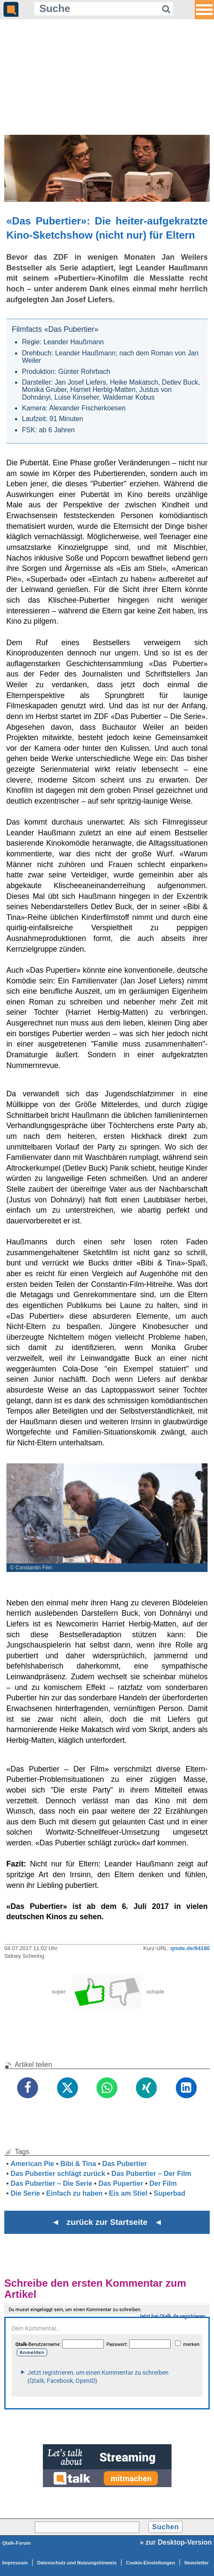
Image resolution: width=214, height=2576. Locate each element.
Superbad (169, 2193)
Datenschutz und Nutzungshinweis (77, 2562)
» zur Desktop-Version (176, 2542)
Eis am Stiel (128, 2193)
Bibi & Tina (78, 2163)
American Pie (32, 2163)
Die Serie (25, 2193)
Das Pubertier (124, 2163)
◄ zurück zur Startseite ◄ (107, 2222)
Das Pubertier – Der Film (151, 2173)
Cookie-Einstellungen (150, 2562)
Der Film (163, 2183)
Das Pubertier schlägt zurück (58, 2173)
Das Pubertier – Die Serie (51, 2183)
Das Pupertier (121, 2183)
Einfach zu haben (74, 2193)
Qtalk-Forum (16, 2543)
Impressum (15, 2562)
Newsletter (196, 2562)
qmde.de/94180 (190, 1948)
